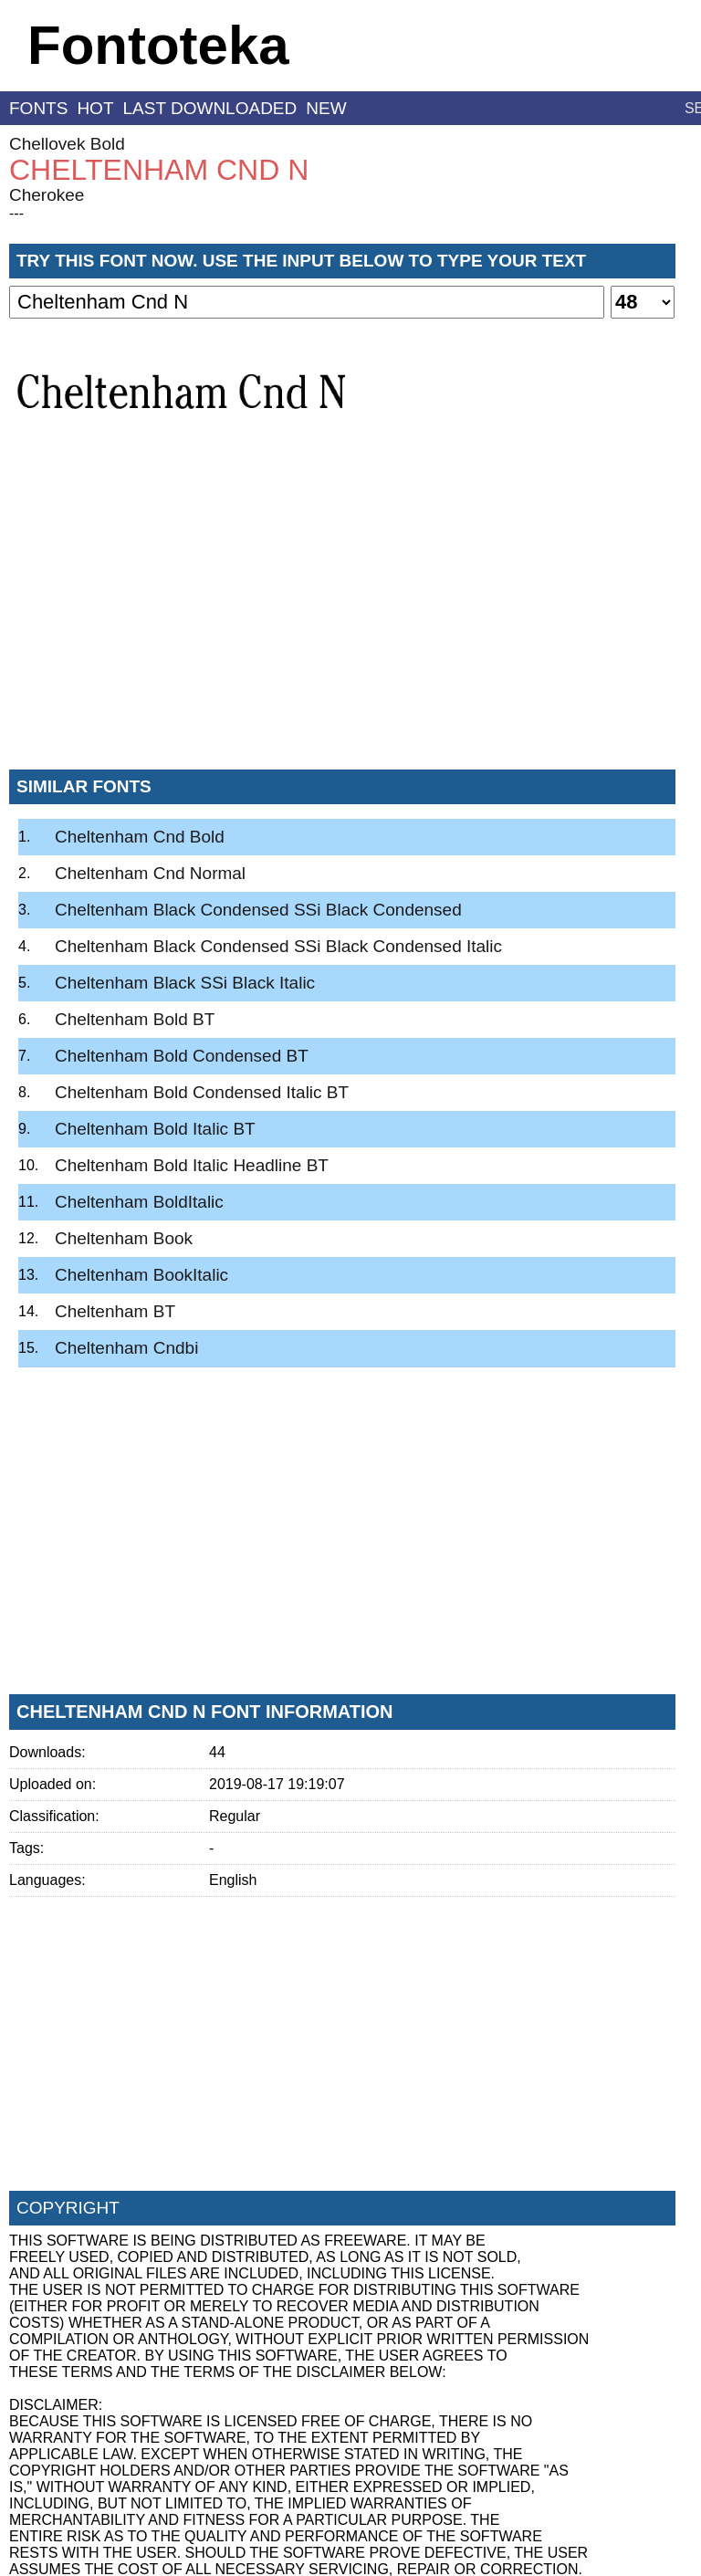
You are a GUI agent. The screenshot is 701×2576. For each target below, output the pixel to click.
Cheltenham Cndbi (126, 1347)
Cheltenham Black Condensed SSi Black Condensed (258, 909)
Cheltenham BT (115, 1311)
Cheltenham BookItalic (141, 1274)
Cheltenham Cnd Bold (140, 836)
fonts (38, 108)
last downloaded (210, 108)
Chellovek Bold (67, 143)
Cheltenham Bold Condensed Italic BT (202, 1092)
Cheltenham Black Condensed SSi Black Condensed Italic (278, 946)
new (326, 108)
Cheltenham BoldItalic (139, 1201)
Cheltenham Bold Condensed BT (182, 1055)
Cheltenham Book (124, 1238)
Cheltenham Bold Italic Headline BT (192, 1165)
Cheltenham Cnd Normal (150, 873)
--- (16, 213)
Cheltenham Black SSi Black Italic (185, 982)
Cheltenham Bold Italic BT (155, 1128)
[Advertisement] (342, 620)
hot (95, 108)
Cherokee (46, 194)
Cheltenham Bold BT (134, 1019)
